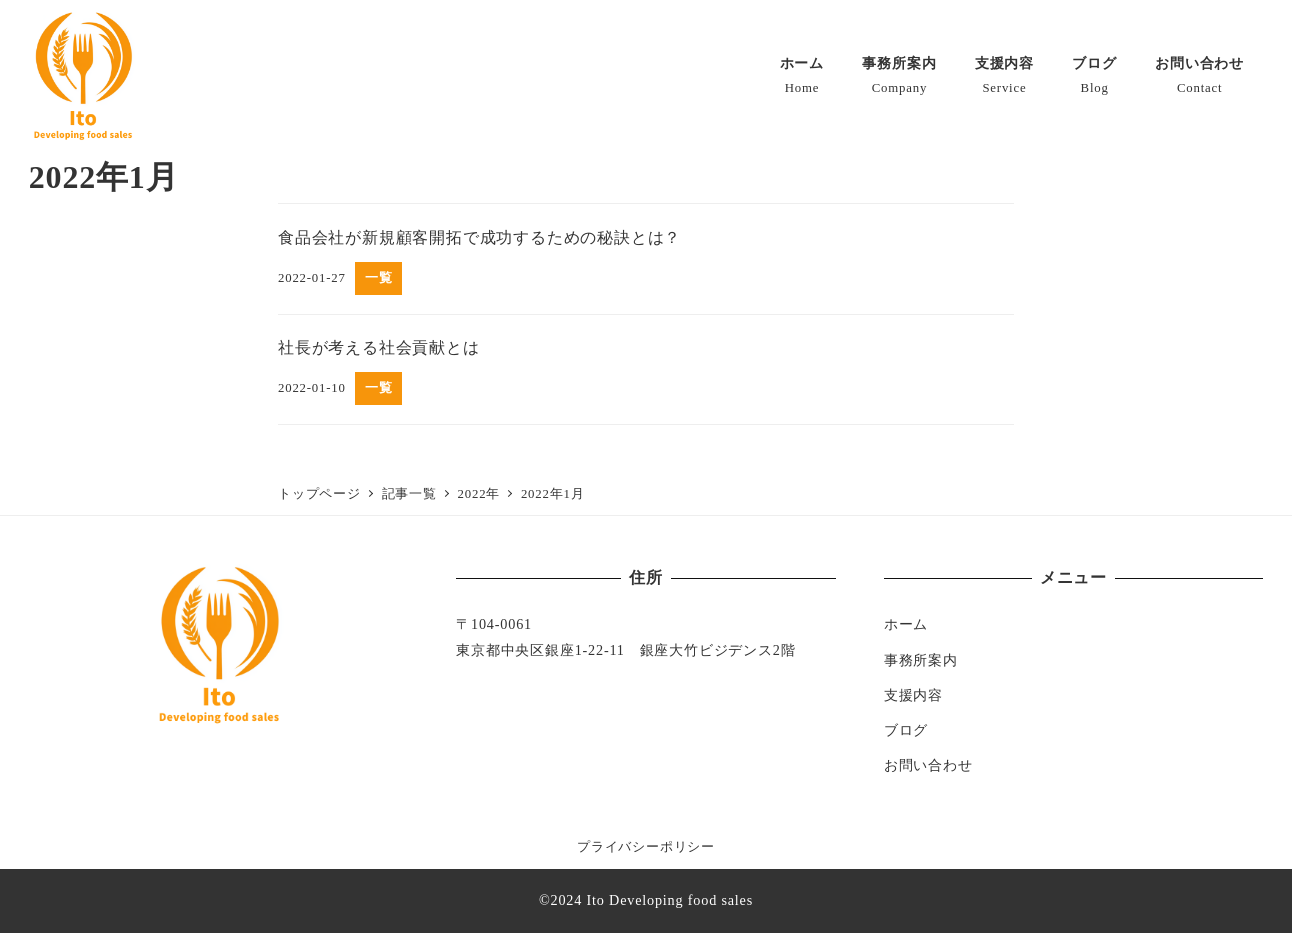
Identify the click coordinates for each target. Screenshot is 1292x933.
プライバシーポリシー (646, 847)
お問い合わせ (928, 765)
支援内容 (913, 695)
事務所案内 (921, 660)
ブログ (906, 730)
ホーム (906, 624)
